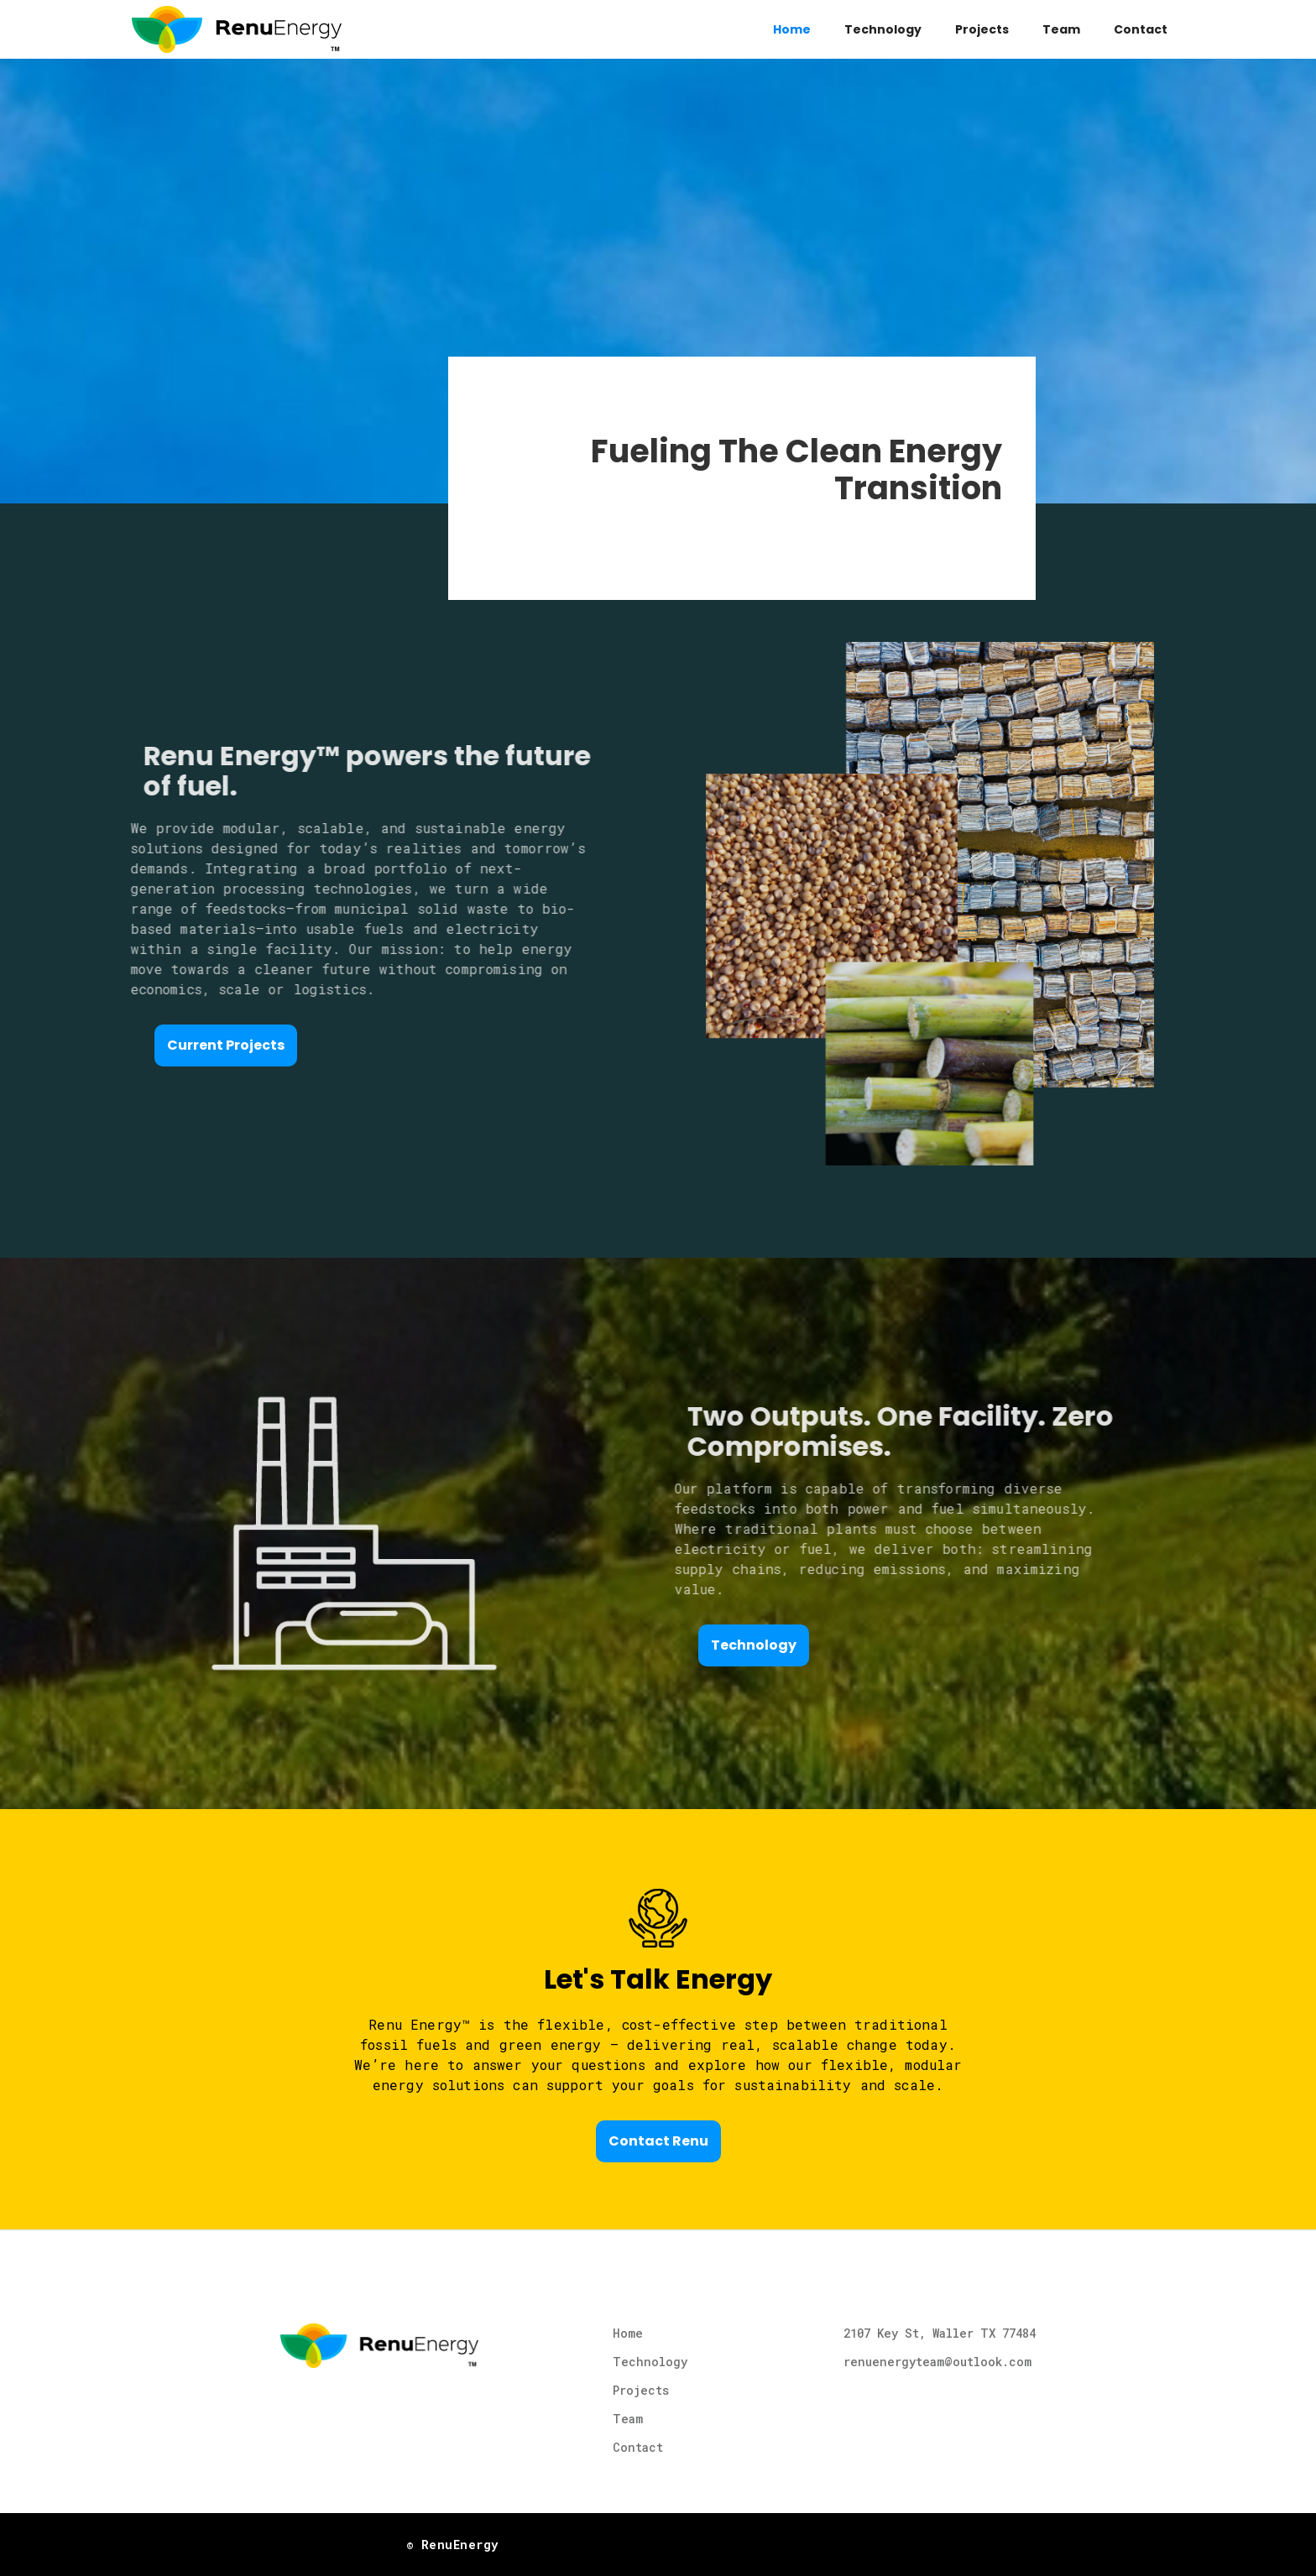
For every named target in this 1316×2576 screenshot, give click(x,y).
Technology (883, 29)
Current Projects (226, 1045)
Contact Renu (658, 2141)
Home (792, 29)
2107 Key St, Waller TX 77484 (939, 2333)
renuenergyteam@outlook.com (937, 2362)
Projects (982, 29)
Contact (1140, 29)
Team (1061, 29)
